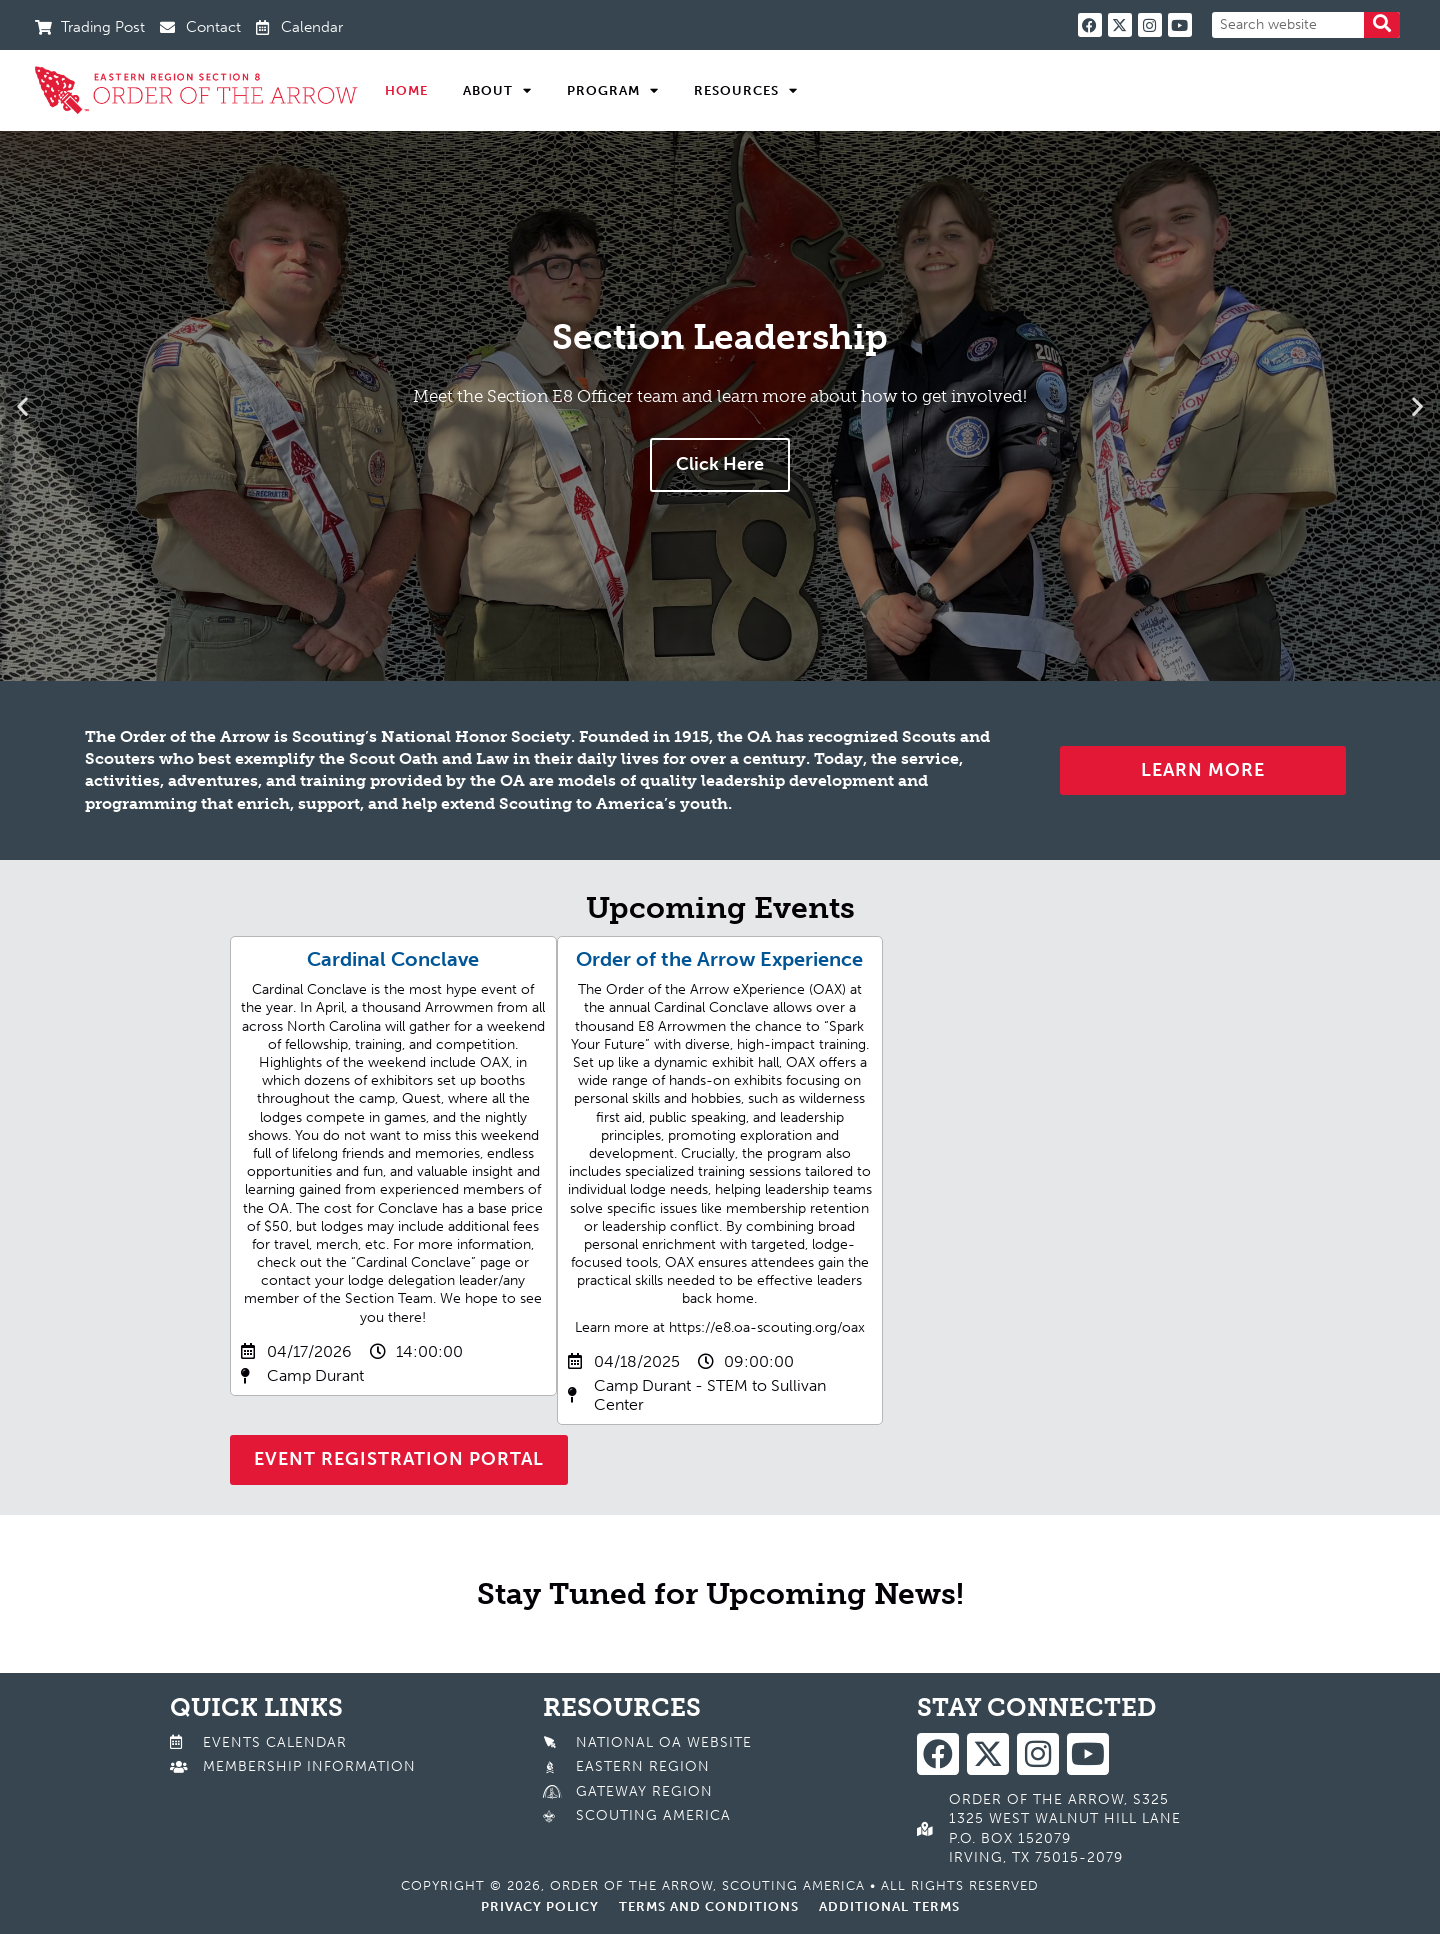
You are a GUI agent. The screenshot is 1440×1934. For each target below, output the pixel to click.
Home (406, 90)
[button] (22, 405)
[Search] (1382, 25)
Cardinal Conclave (393, 959)
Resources (746, 91)
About (497, 91)
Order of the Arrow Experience (719, 959)
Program (613, 91)
